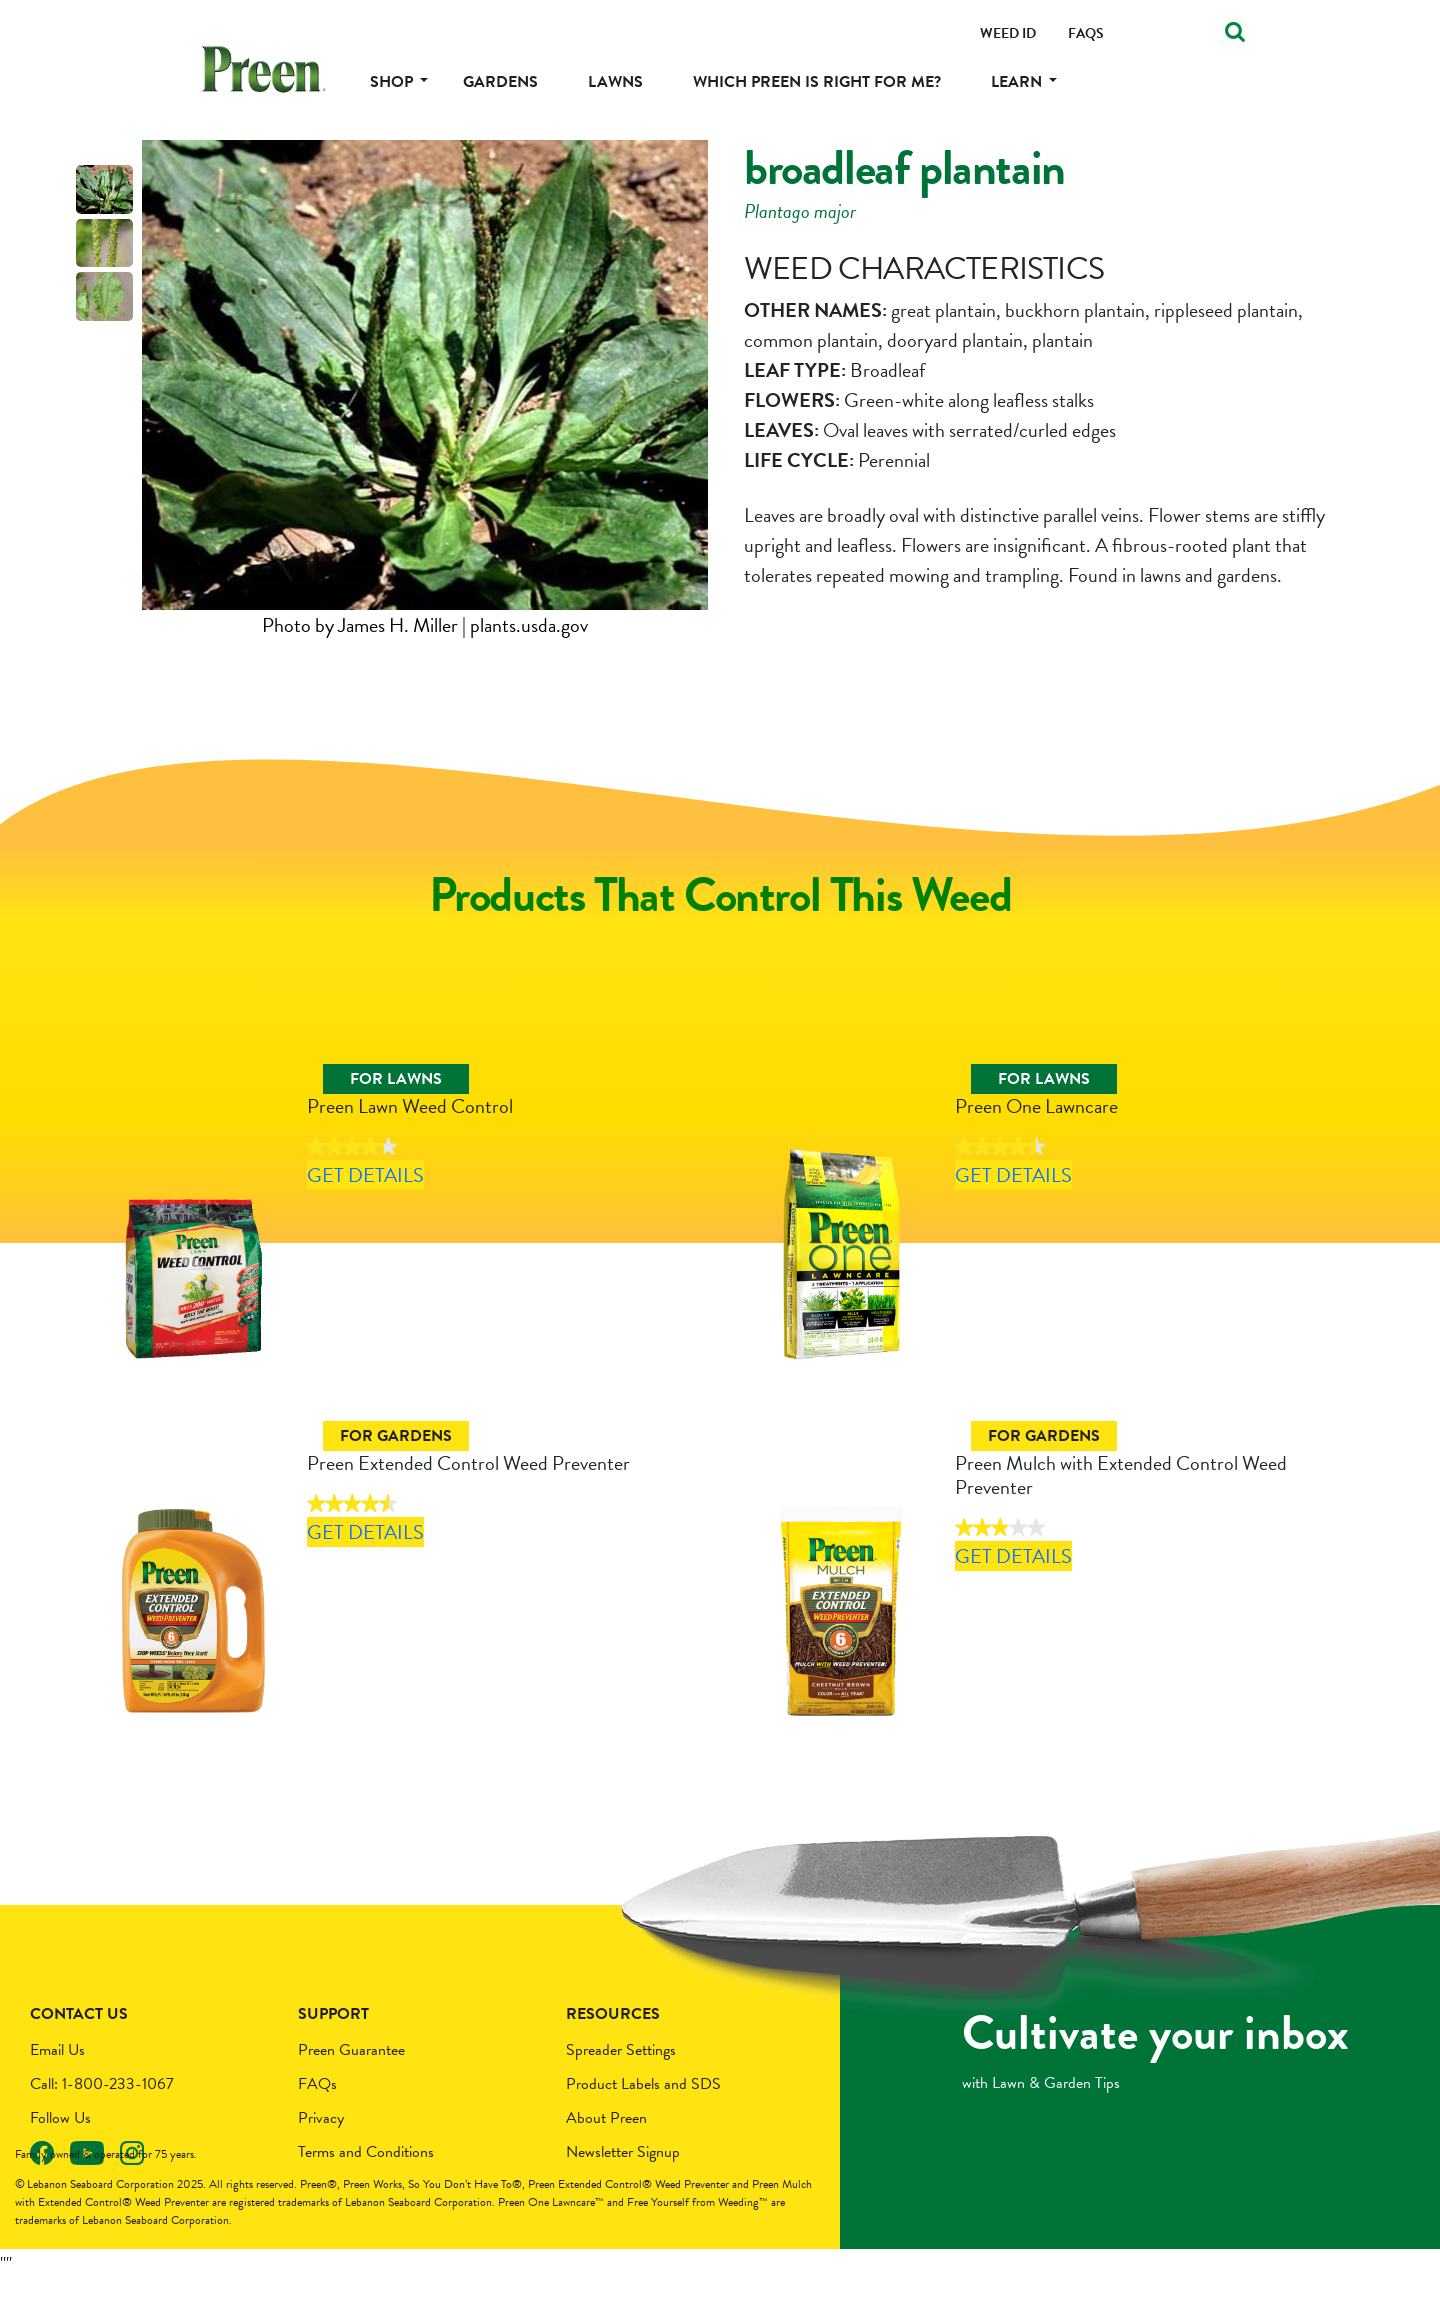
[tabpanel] (425, 390)
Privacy (321, 2160)
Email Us (57, 2092)
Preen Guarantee (351, 2092)
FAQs (317, 2126)
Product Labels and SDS (643, 2126)
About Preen (606, 2160)
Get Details (400, 1228)
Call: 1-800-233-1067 (102, 2126)
